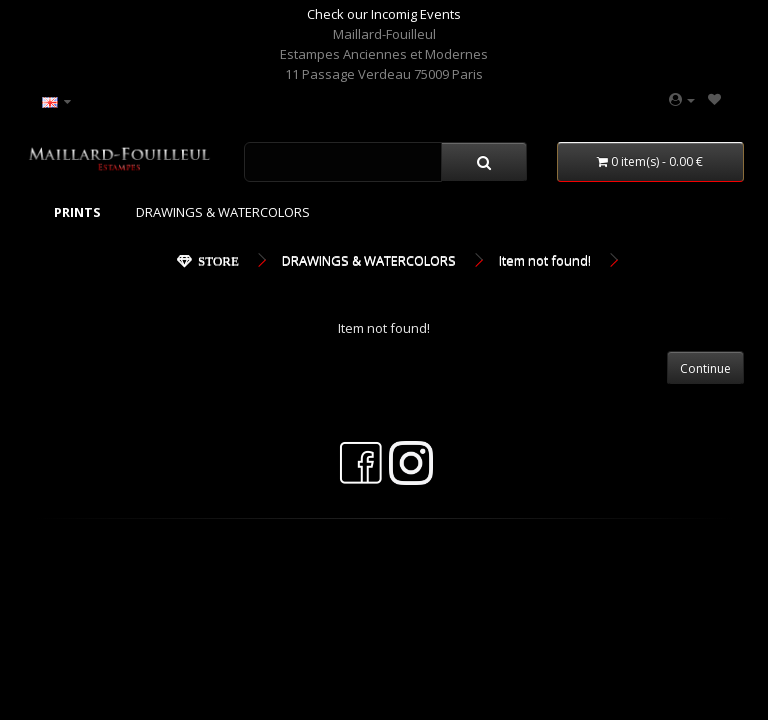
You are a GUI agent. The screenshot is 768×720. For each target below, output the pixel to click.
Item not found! (545, 260)
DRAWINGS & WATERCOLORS (223, 212)
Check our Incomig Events (384, 14)
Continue (705, 368)
